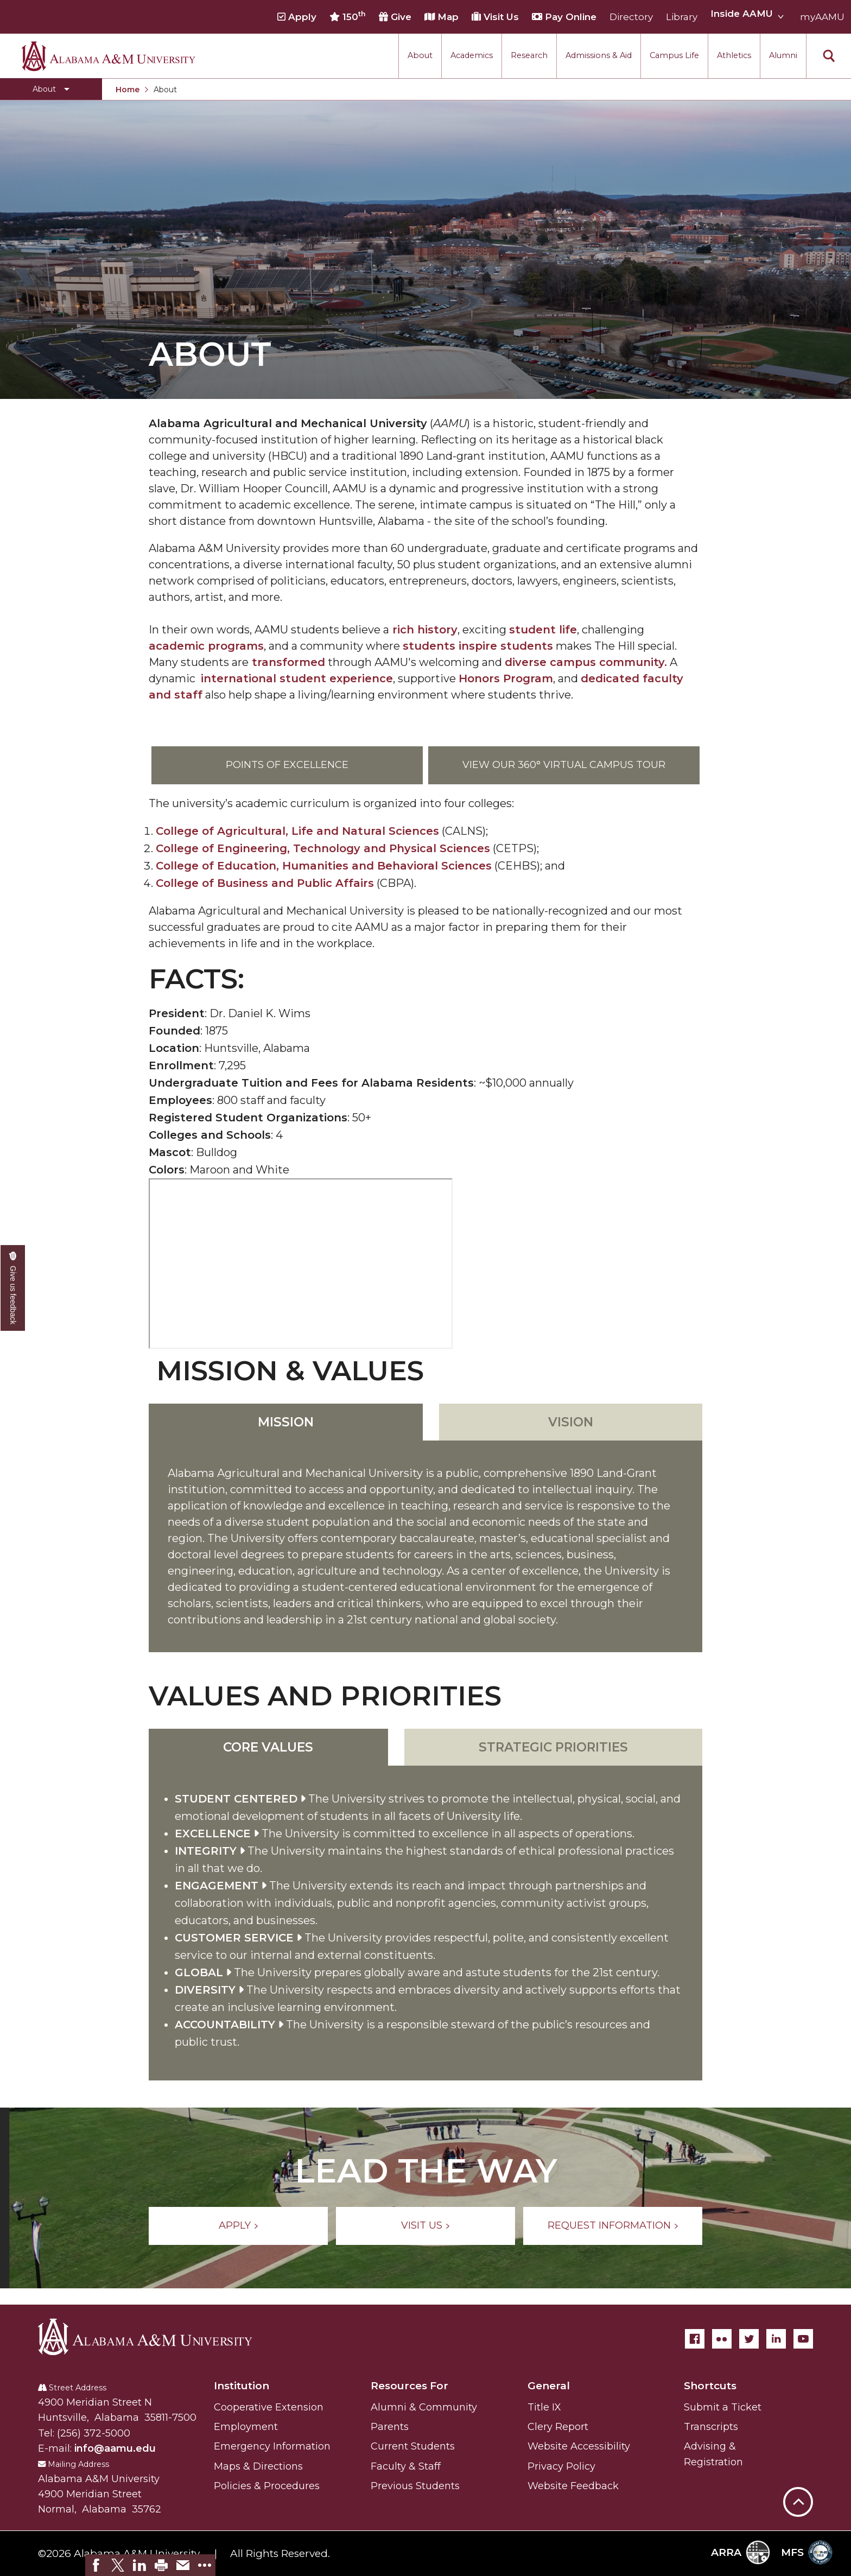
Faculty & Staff (406, 2466)
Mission (286, 1422)
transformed (287, 662)
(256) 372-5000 (93, 2433)
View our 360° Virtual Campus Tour (563, 765)
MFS (807, 2552)
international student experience (297, 678)
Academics (471, 55)
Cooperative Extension (268, 2407)
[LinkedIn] (776, 2339)
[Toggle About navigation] (51, 89)
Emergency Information (272, 2446)
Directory (631, 16)
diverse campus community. (586, 662)
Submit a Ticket (722, 2407)
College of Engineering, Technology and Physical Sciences (323, 848)
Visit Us (495, 16)
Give (395, 16)
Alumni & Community (424, 2407)
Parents (390, 2427)
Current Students (413, 2446)
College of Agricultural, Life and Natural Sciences (297, 830)
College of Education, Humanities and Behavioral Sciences (324, 865)
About (420, 55)
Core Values (268, 1747)
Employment (246, 2427)
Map (441, 16)
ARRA (740, 2552)
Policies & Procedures (267, 2486)
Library (681, 16)
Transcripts (711, 2427)
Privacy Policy (561, 2466)
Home (127, 89)
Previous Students (415, 2486)
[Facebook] (694, 2339)
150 (347, 16)
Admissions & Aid (599, 55)
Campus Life (674, 55)
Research (529, 55)
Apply (296, 16)
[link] (96, 2565)
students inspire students (478, 645)
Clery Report (558, 2427)
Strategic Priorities (553, 1747)
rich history (423, 629)
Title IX (544, 2407)
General (549, 2386)
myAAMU (822, 16)
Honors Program (506, 678)
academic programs (206, 645)
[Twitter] (749, 2339)
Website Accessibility (579, 2446)
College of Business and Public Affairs (265, 883)
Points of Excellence (287, 765)
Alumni (783, 55)
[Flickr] (722, 2339)
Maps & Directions (258, 2466)
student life (543, 629)
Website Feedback (573, 2486)
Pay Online (564, 16)
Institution (241, 2386)
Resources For (409, 2386)
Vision (570, 1422)
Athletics (734, 55)
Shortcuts (710, 2386)
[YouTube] (803, 2339)
